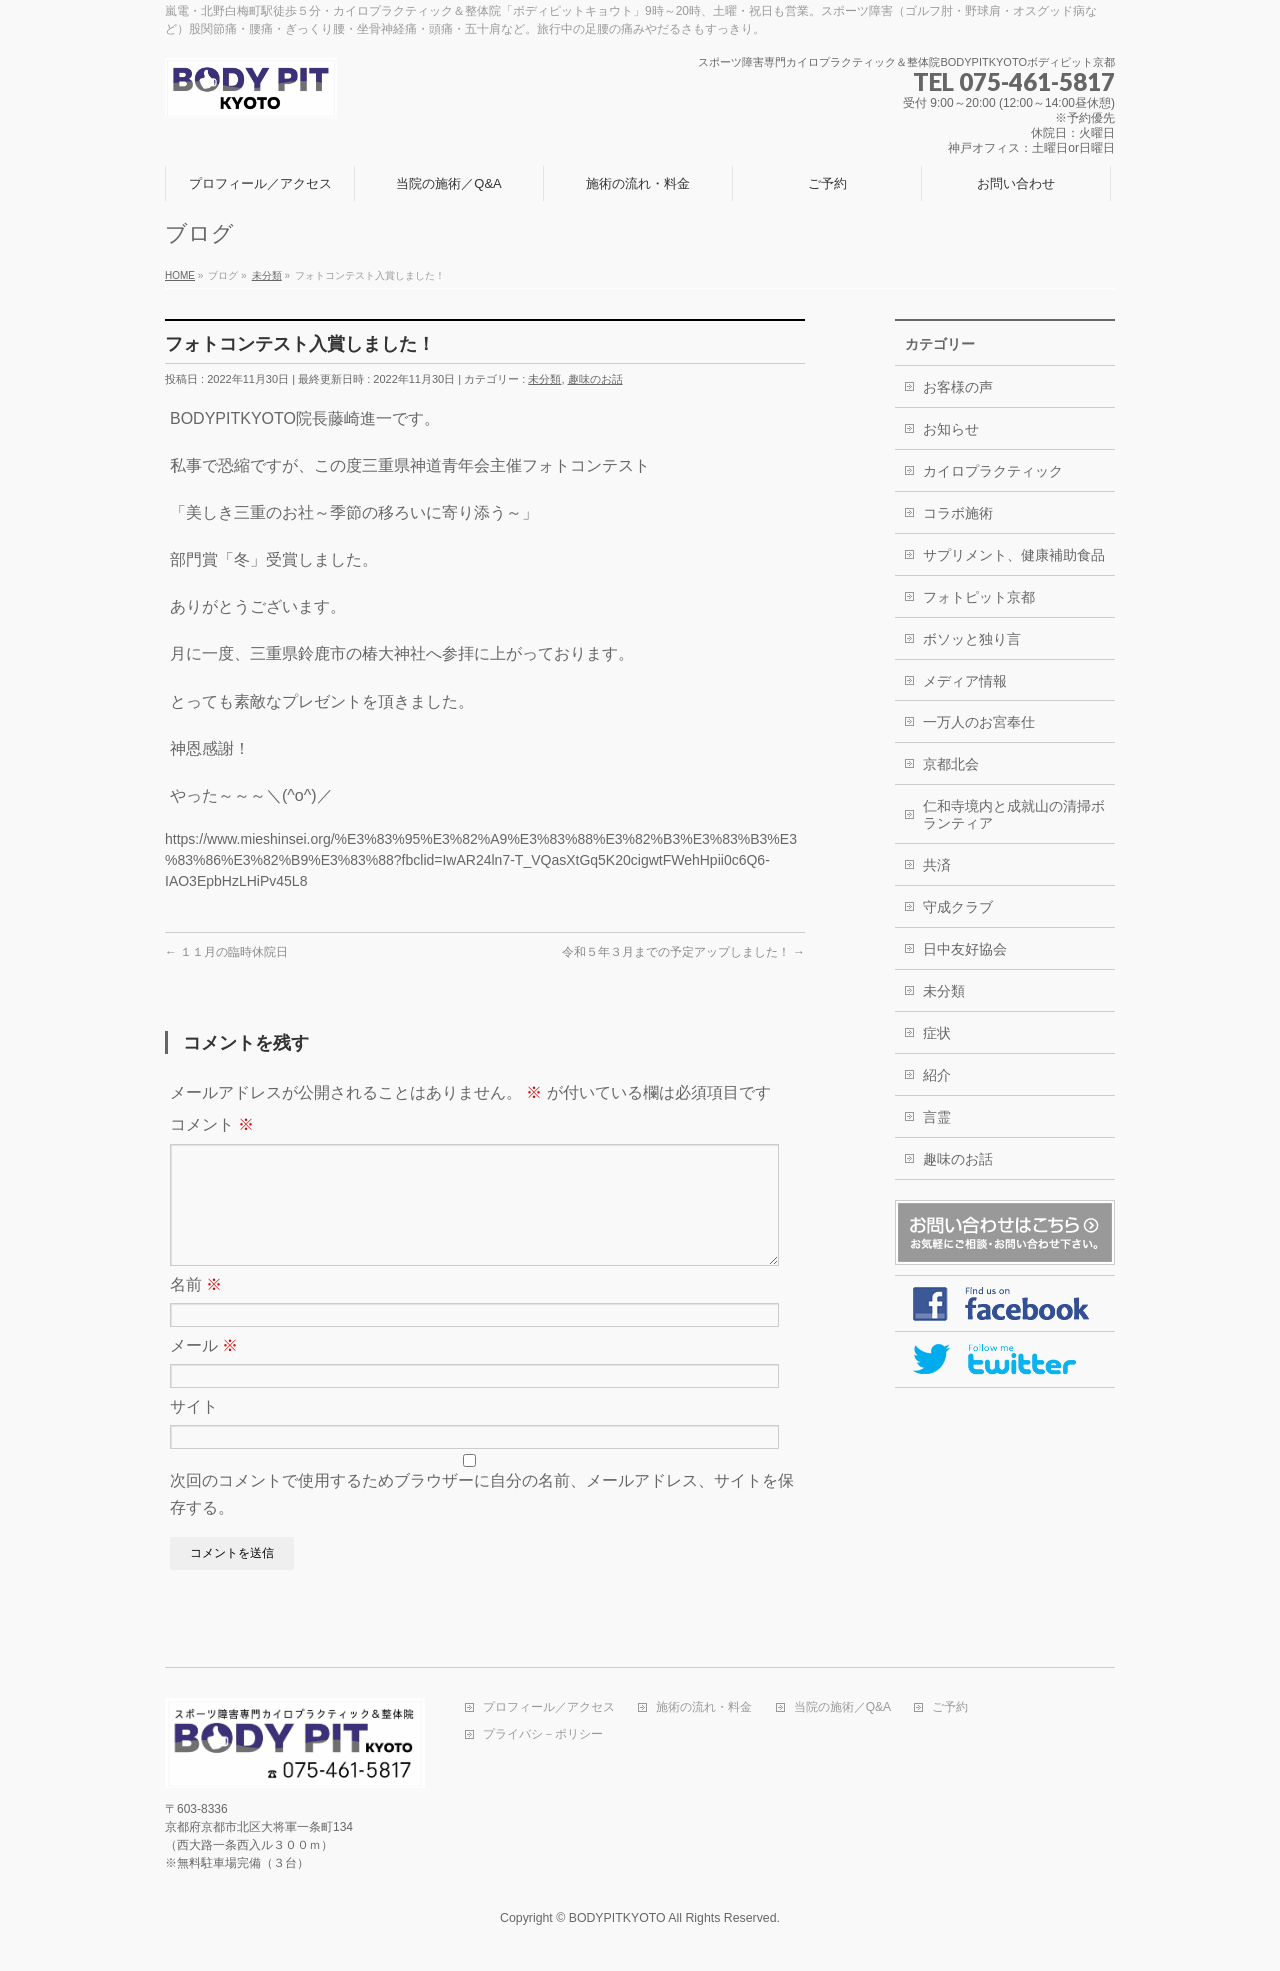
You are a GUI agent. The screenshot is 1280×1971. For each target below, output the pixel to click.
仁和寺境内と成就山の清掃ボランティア (1014, 814)
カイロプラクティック (993, 471)
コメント (212, 1124)
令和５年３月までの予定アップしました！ (683, 952)
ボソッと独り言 (972, 639)
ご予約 (950, 1709)
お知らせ (951, 429)
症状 (937, 1033)
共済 (937, 865)
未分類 (544, 379)
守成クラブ (958, 907)
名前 (196, 1308)
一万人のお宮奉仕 (979, 722)
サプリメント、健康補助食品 (1014, 555)
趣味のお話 (595, 379)
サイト (194, 1430)
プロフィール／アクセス (549, 1709)
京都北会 (951, 764)
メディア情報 (965, 681)
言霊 (937, 1117)
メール (204, 1369)
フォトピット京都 (979, 597)
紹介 (937, 1075)
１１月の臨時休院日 (226, 952)
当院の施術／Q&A (842, 1709)
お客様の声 (958, 387)
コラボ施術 (958, 513)
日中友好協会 (965, 949)
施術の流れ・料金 (704, 1709)
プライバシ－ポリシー (543, 1736)
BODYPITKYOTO (617, 1920)
